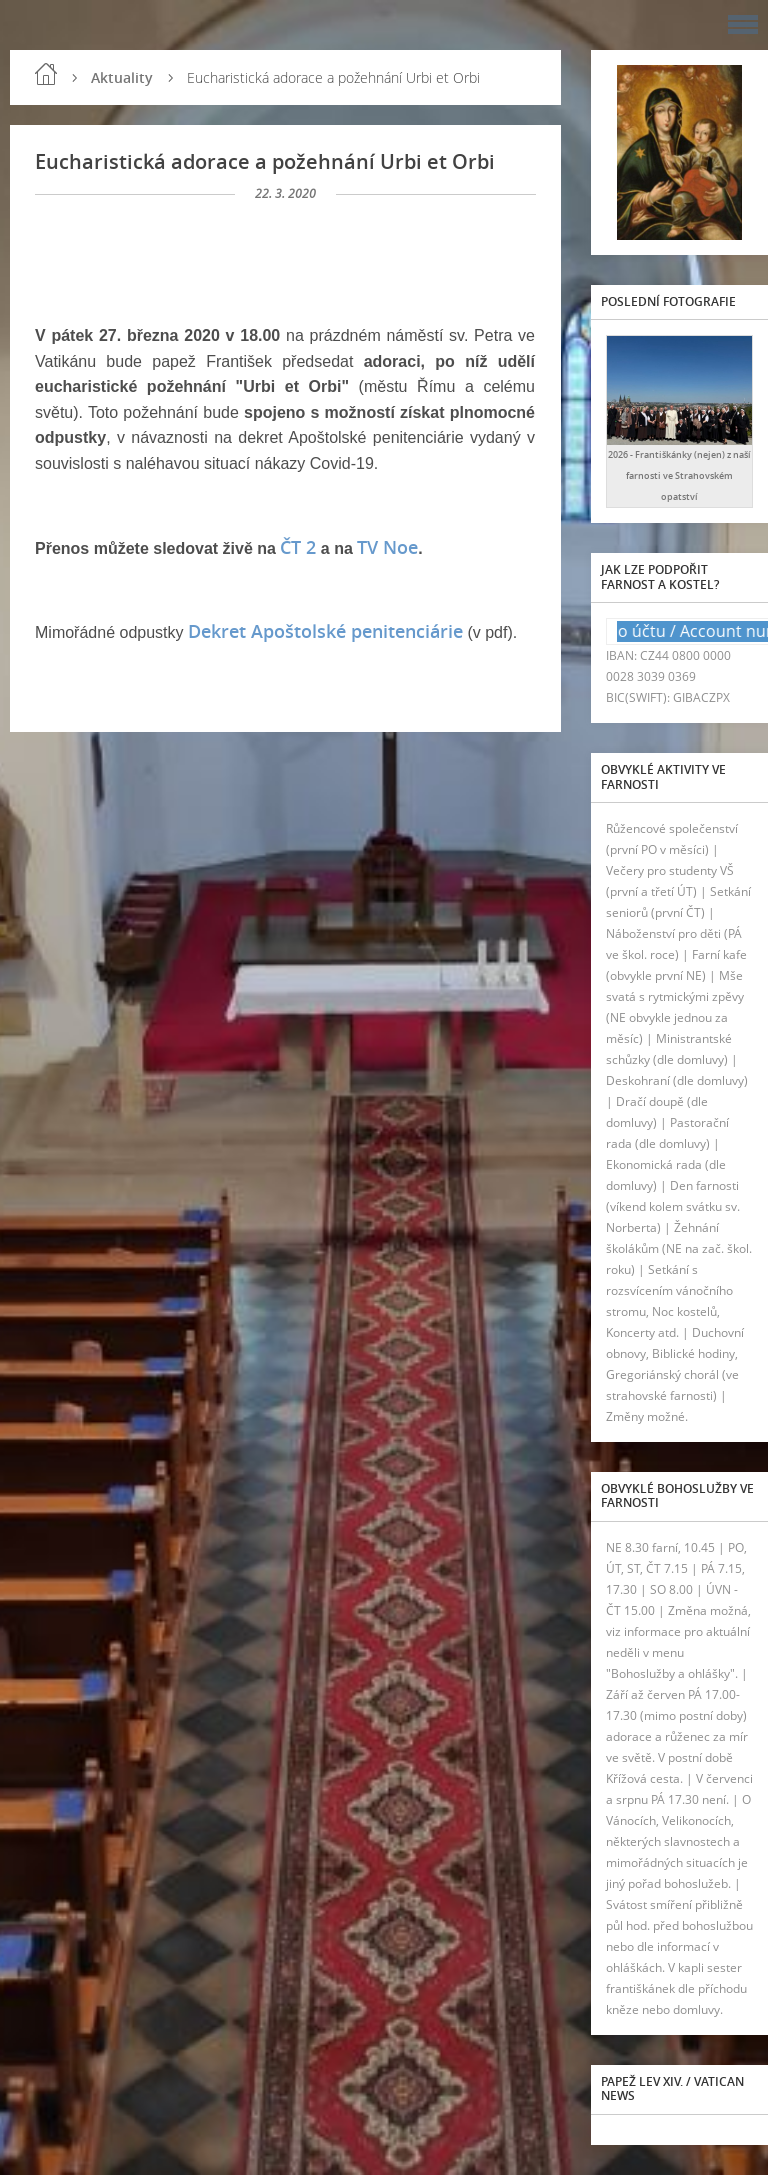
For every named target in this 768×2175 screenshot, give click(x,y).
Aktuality (122, 77)
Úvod (46, 74)
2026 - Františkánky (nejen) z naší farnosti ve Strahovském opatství (679, 475)
